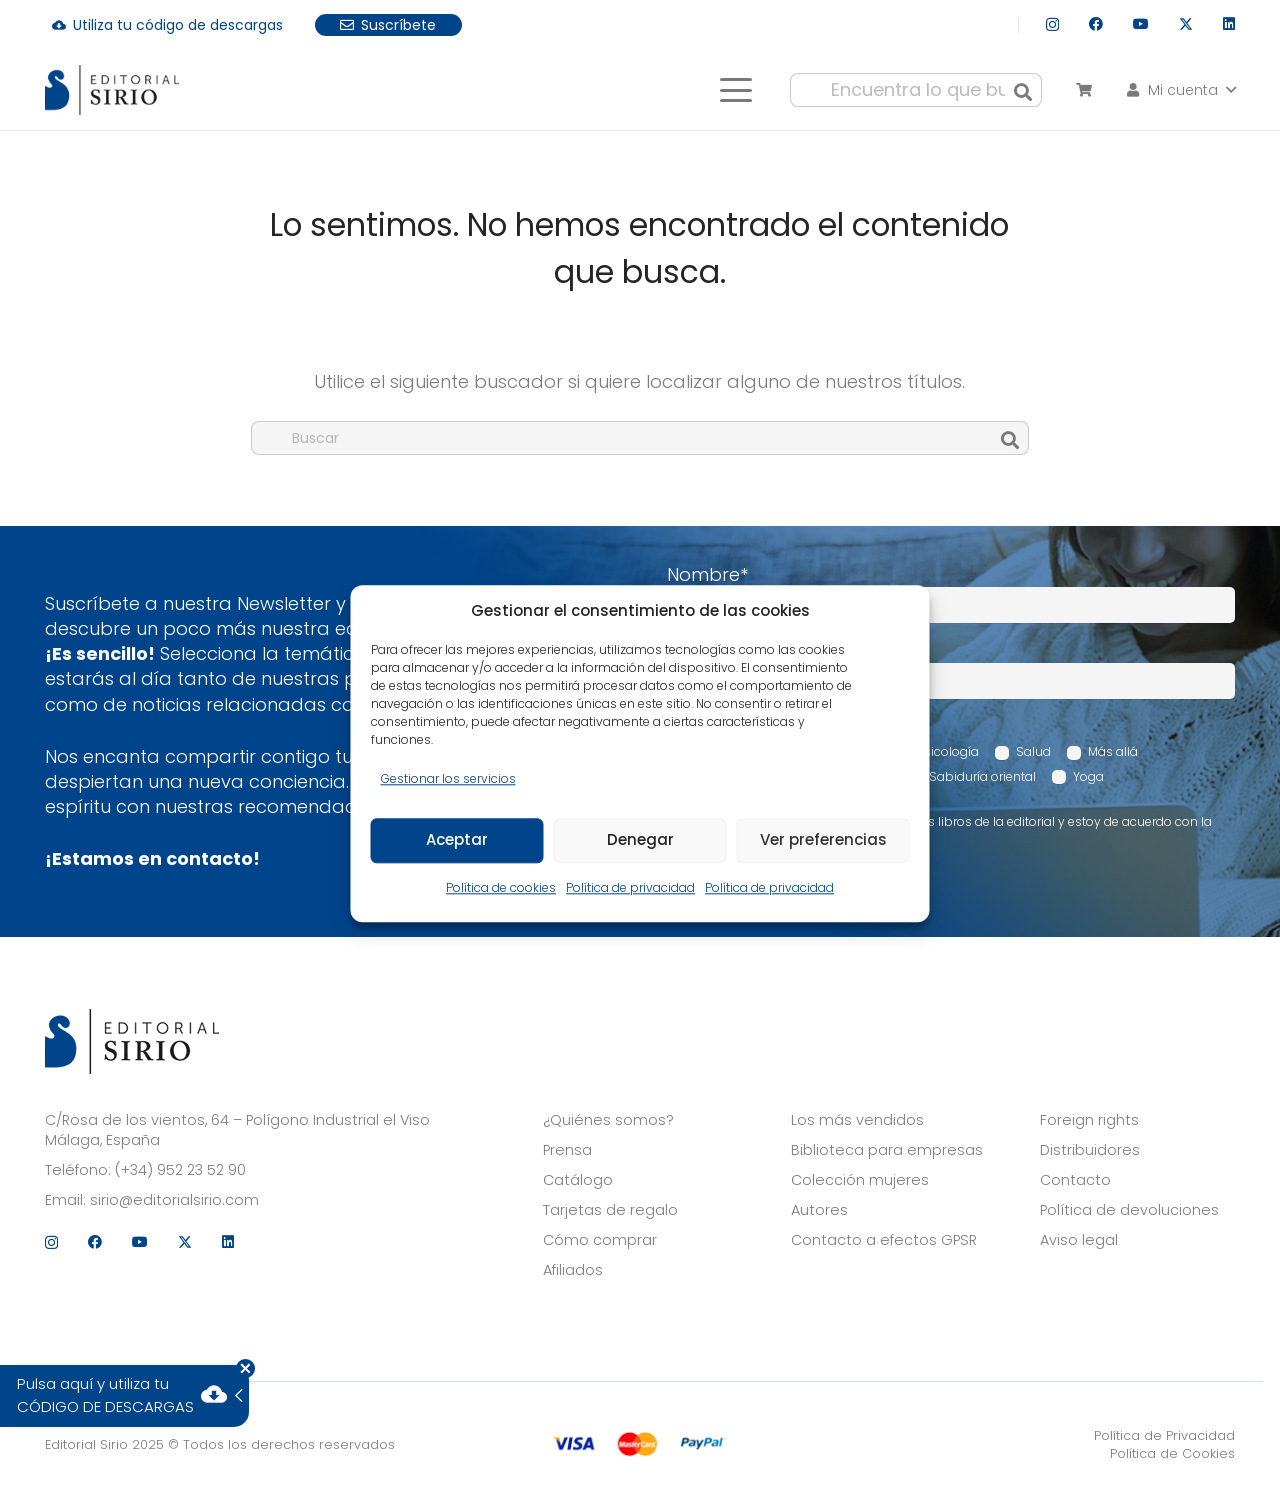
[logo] (112, 90)
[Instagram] (1052, 24)
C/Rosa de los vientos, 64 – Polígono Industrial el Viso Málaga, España (237, 1130)
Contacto (1075, 1180)
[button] (735, 90)
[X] (1186, 24)
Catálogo (578, 1180)
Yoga (1088, 776)
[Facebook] (1096, 24)
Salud (1033, 751)
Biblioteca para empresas (887, 1150)
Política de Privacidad (1164, 1435)
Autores (819, 1210)
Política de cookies (501, 887)
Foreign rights (1089, 1120)
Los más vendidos (857, 1120)
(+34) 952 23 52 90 (180, 1170)
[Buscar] (1023, 90)
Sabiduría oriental (982, 776)
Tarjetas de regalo (610, 1210)
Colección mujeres (860, 1180)
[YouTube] (1141, 24)
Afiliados (573, 1270)
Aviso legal (1079, 1240)
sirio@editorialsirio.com (174, 1200)
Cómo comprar (600, 1240)
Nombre (707, 574)
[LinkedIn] (1229, 24)
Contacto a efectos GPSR (884, 1240)
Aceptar (457, 840)
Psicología (948, 751)
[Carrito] (1083, 90)
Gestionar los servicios (448, 778)
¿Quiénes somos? (608, 1120)
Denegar (640, 840)
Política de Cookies (1172, 1453)
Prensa (567, 1150)
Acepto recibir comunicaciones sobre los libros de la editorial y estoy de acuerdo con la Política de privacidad (950, 830)
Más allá (1113, 751)
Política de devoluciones (1129, 1210)
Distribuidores (1090, 1150)
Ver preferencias (823, 840)
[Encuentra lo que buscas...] (916, 90)
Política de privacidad (630, 887)
